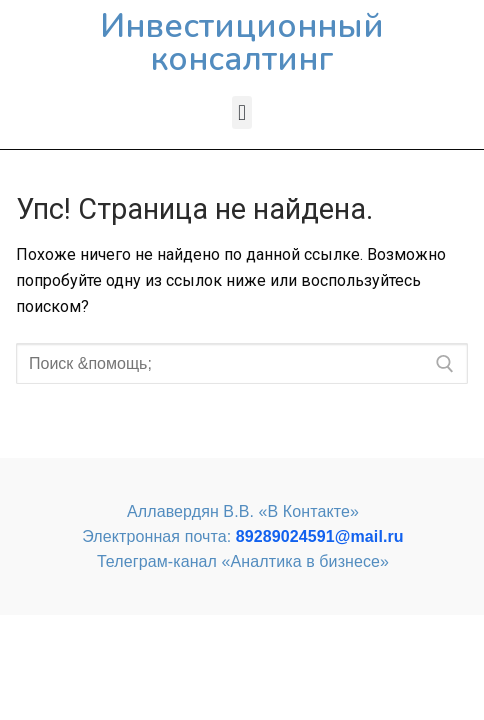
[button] (241, 112)
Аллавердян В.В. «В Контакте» (243, 511)
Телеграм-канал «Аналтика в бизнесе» (243, 561)
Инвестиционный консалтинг (242, 43)
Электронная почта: (242, 536)
